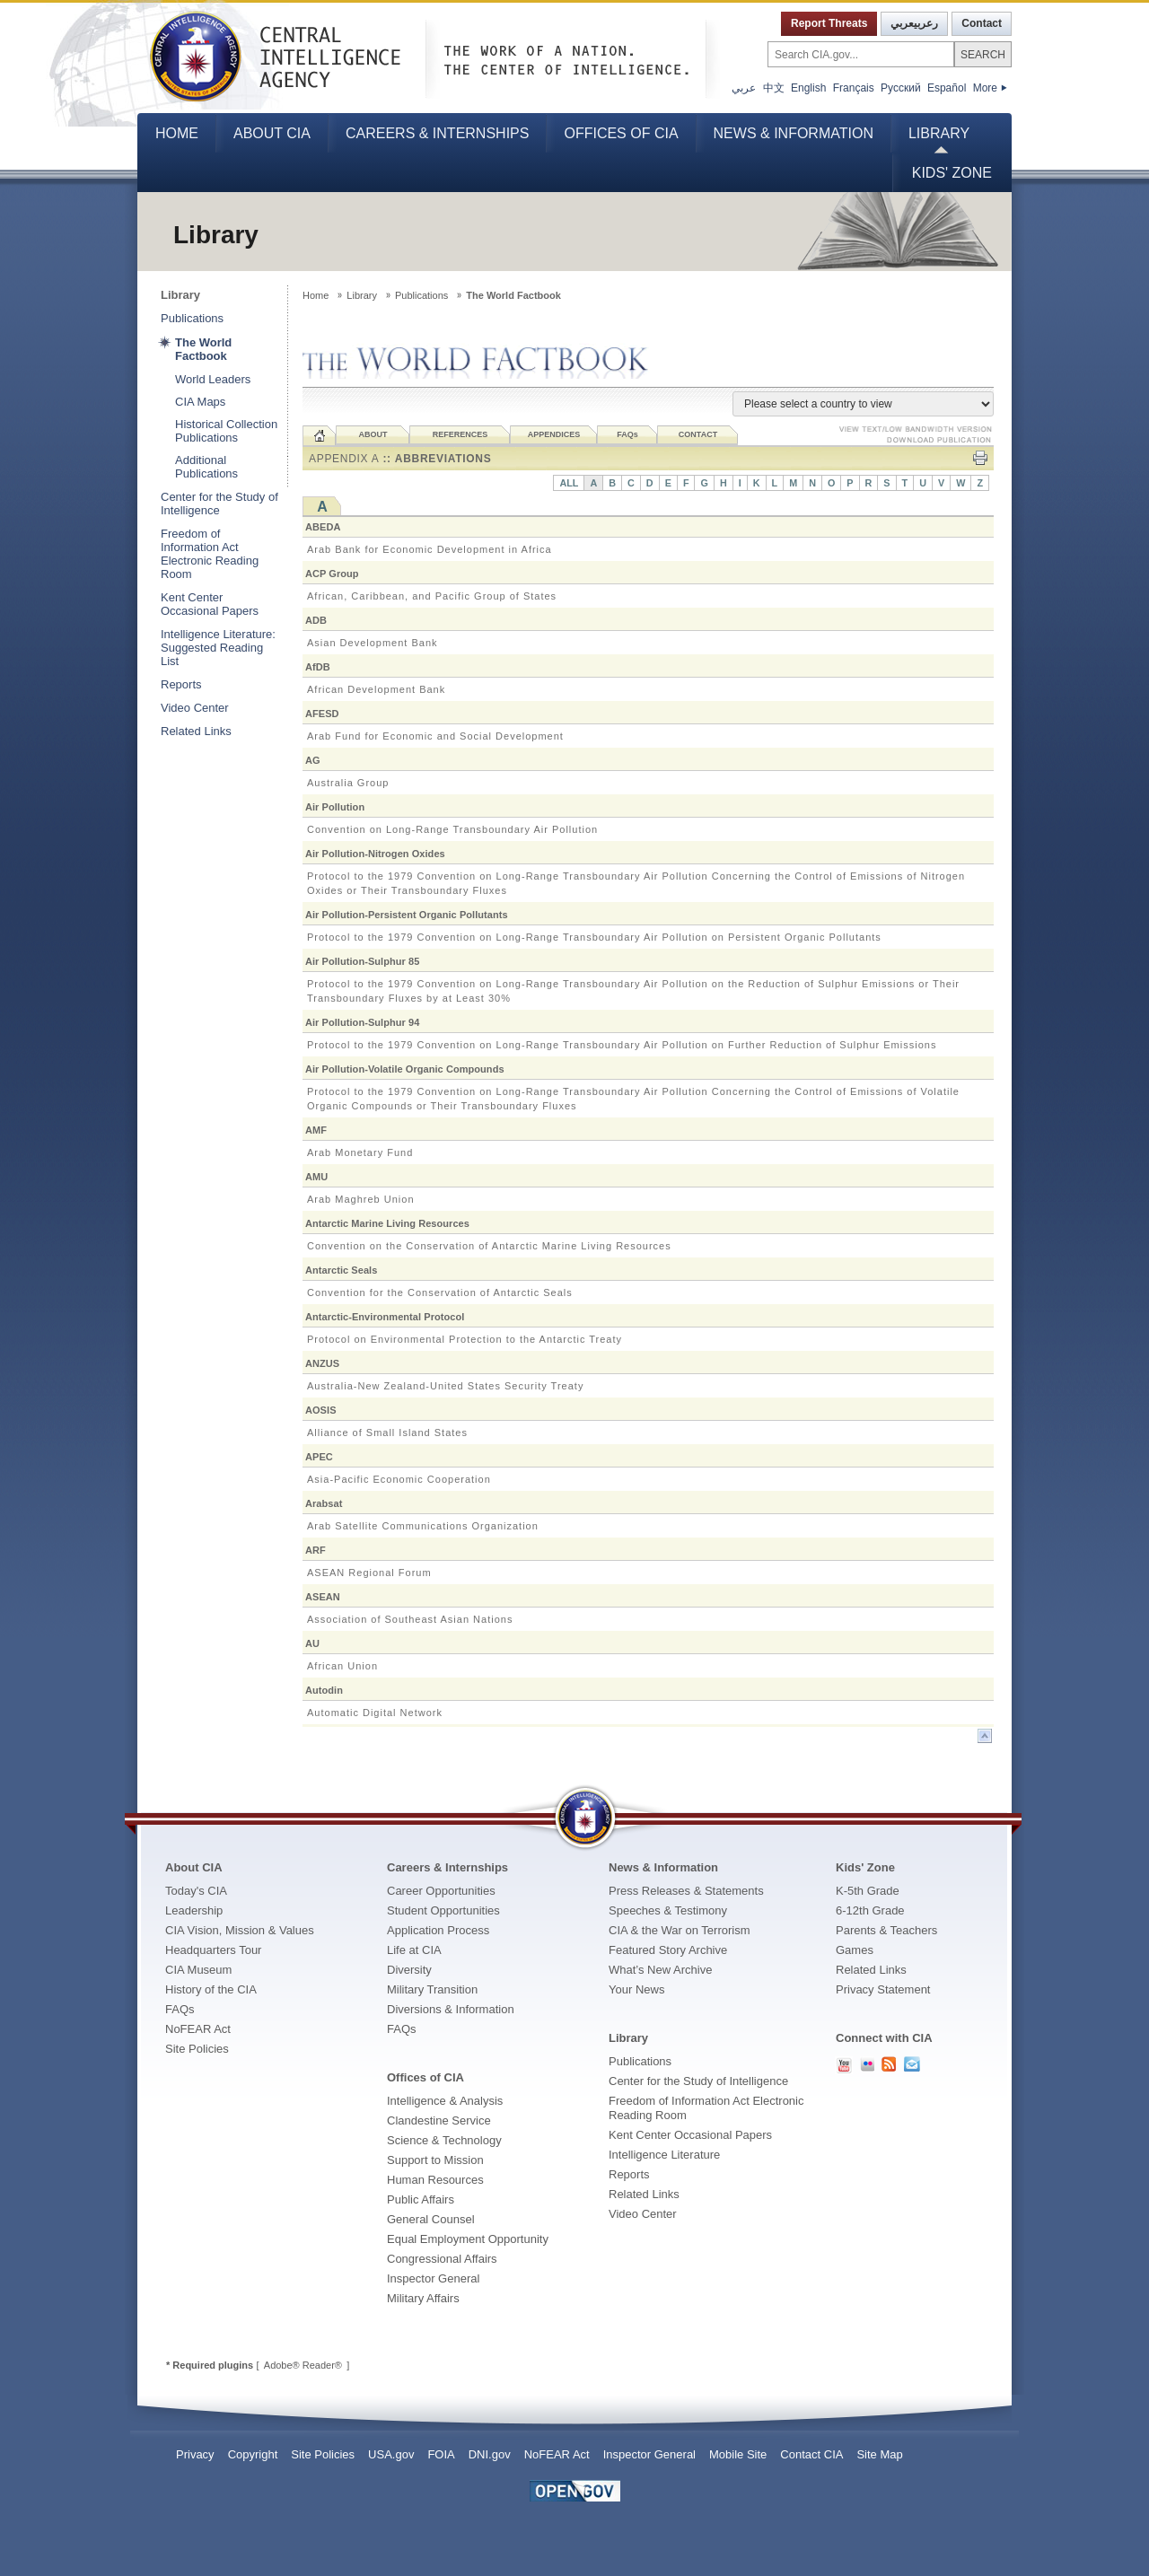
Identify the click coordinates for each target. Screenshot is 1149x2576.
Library (938, 133)
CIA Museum (198, 1969)
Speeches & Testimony (668, 1910)
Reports (181, 684)
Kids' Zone (952, 172)
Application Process (438, 1930)
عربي (744, 88)
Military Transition (432, 1989)
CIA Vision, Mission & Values (239, 1930)
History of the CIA (211, 1989)
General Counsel (431, 2219)
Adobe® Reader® (303, 2365)
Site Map (879, 2454)
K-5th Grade (867, 1890)
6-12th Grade (870, 1910)
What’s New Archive (660, 1969)
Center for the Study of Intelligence (219, 503)
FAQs (180, 2009)
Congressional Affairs (442, 2258)
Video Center (195, 707)
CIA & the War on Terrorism (679, 1930)
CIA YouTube (844, 2065)
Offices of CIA (621, 133)
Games (854, 1950)
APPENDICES (554, 434)
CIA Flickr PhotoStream (867, 2064)
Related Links (196, 731)
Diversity (409, 1969)
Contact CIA (811, 2454)
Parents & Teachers (886, 1930)
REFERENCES (460, 434)
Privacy (195, 2454)
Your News (636, 1989)
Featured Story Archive (668, 1950)
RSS (889, 2064)
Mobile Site (738, 2454)
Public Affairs (420, 2199)
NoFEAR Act (198, 2029)
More (990, 88)
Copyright (253, 2454)
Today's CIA (196, 1890)
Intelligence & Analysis (445, 2100)
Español (946, 88)
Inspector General (433, 2278)
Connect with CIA (884, 2038)
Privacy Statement (883, 1989)
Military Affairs (423, 2298)
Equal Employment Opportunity (467, 2239)
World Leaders (212, 379)
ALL (568, 483)
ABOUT (373, 434)
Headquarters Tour (213, 1950)
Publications (192, 318)
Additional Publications (206, 466)
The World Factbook (203, 349)
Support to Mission (435, 2160)
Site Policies (197, 2048)
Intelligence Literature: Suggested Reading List (218, 647)
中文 (774, 88)
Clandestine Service (439, 2120)
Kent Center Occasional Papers (210, 604)
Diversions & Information (450, 2009)
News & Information (793, 133)
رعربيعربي (914, 23)
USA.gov (391, 2454)
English (808, 88)
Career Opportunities (441, 1890)
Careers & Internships (437, 133)
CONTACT (698, 434)
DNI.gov (490, 2454)
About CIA (272, 133)
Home (176, 133)
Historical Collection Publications (226, 430)
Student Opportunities (443, 1910)
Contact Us (912, 2064)
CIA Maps (200, 401)
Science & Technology (444, 2140)
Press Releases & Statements (686, 1890)
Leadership (194, 1910)
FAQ (627, 434)
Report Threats (829, 23)
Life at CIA (414, 1950)
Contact (981, 23)
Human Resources (435, 2179)
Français (853, 88)
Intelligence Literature (664, 2154)
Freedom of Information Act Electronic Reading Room (210, 554)
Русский (901, 88)
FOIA (440, 2454)
